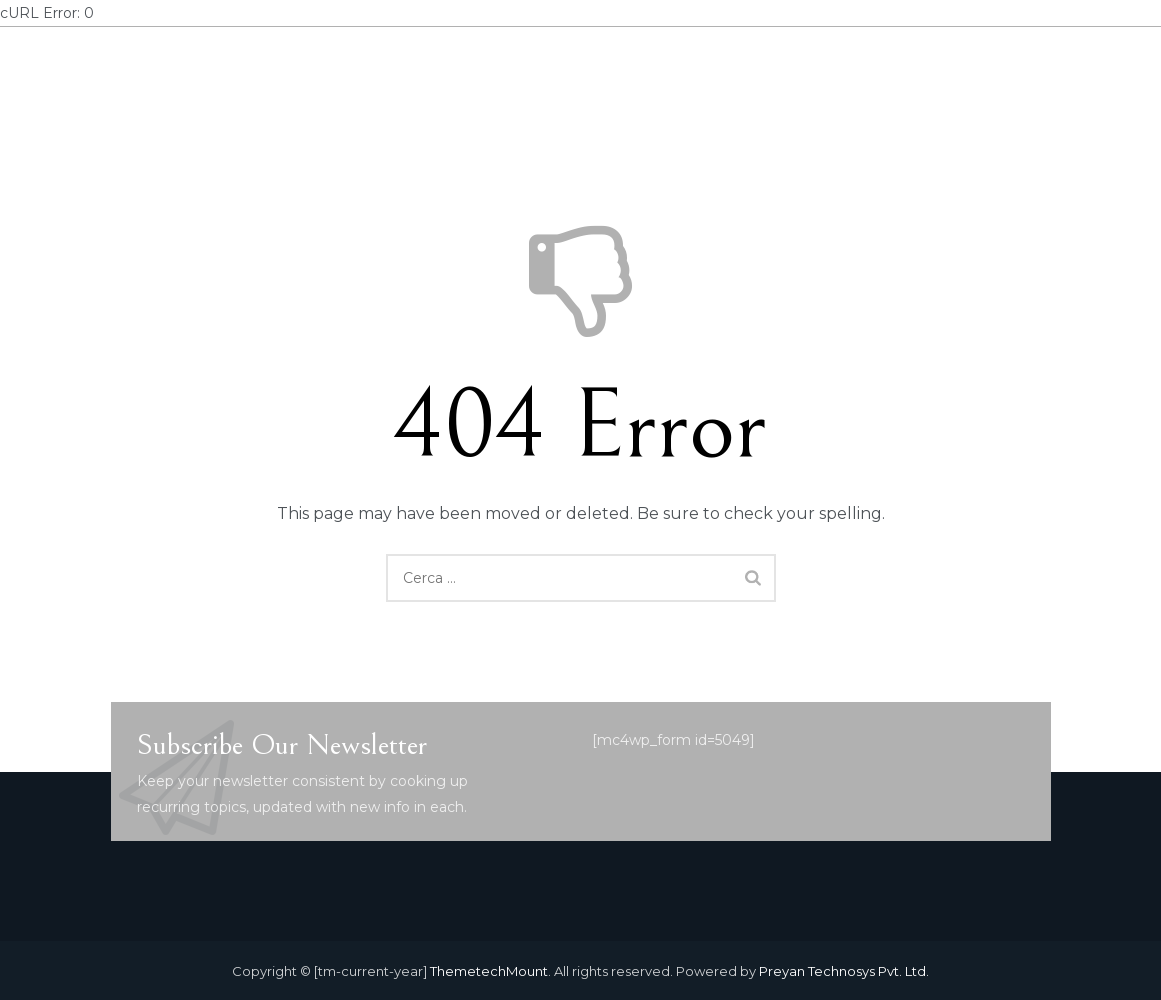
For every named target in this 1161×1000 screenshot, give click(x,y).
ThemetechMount (489, 971)
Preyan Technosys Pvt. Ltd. (844, 971)
